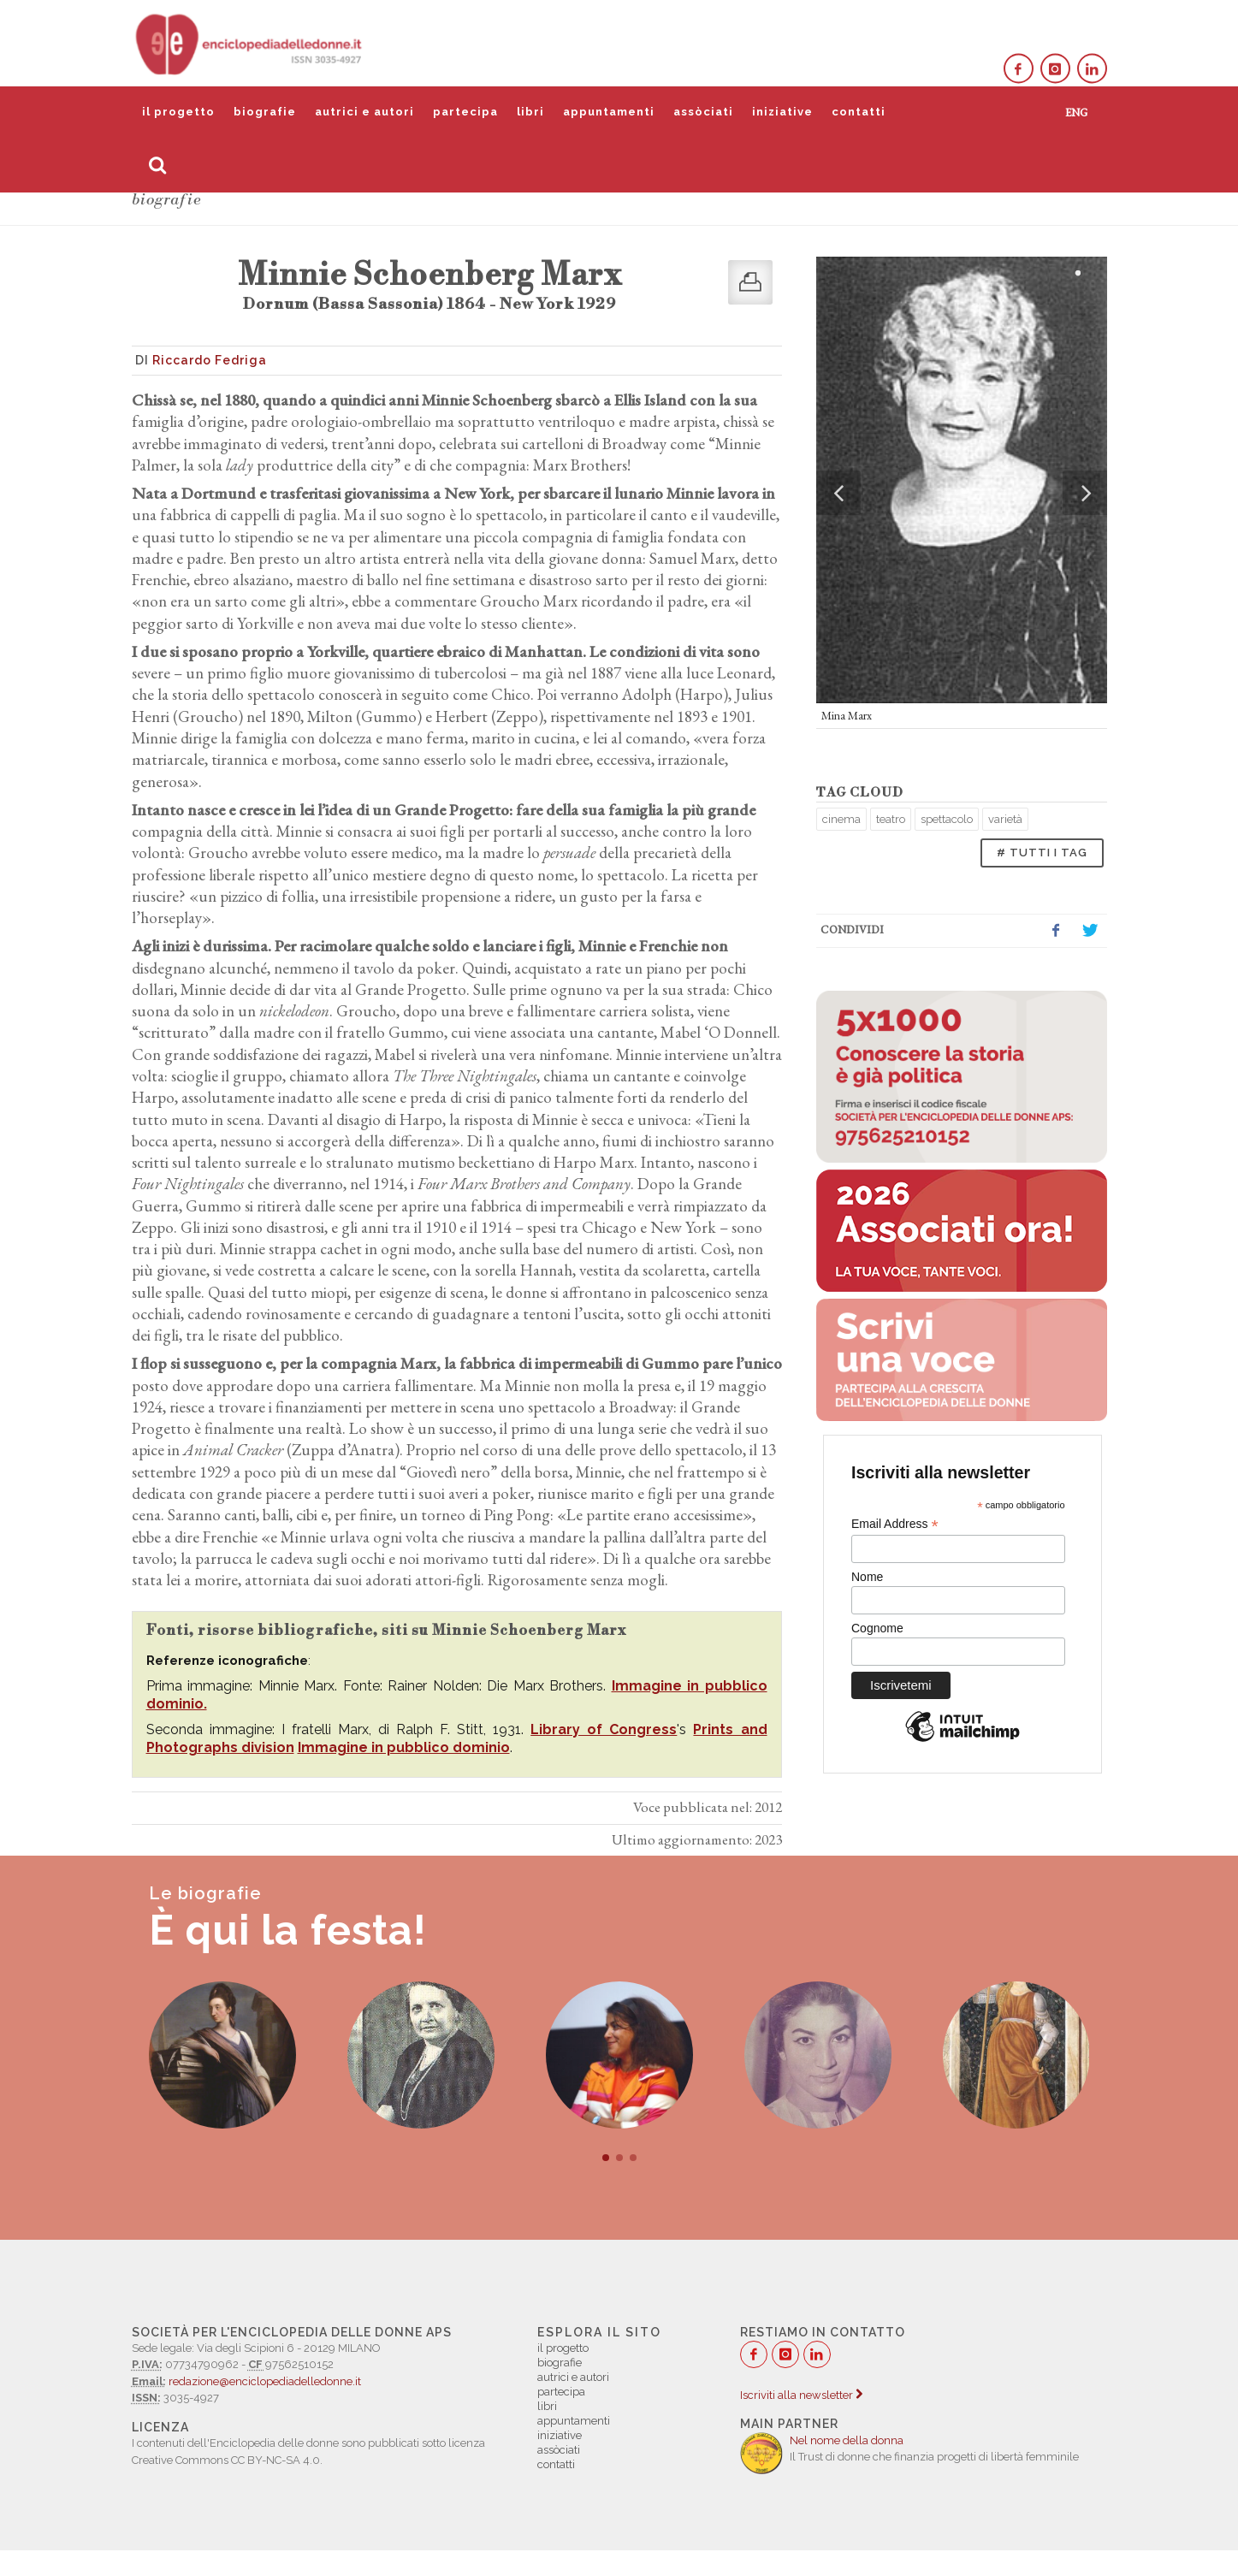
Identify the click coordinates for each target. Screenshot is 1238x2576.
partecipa (465, 111)
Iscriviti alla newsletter (801, 2395)
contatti (859, 111)
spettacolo (947, 819)
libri (530, 111)
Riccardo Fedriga (209, 360)
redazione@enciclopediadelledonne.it (265, 2381)
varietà (1005, 819)
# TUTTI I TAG (1042, 852)
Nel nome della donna (846, 2440)
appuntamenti (609, 111)
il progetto (178, 111)
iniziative (782, 111)
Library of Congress (603, 1729)
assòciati (703, 111)
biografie (265, 111)
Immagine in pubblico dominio (404, 1747)
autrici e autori (364, 111)
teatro (890, 819)
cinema (841, 819)
